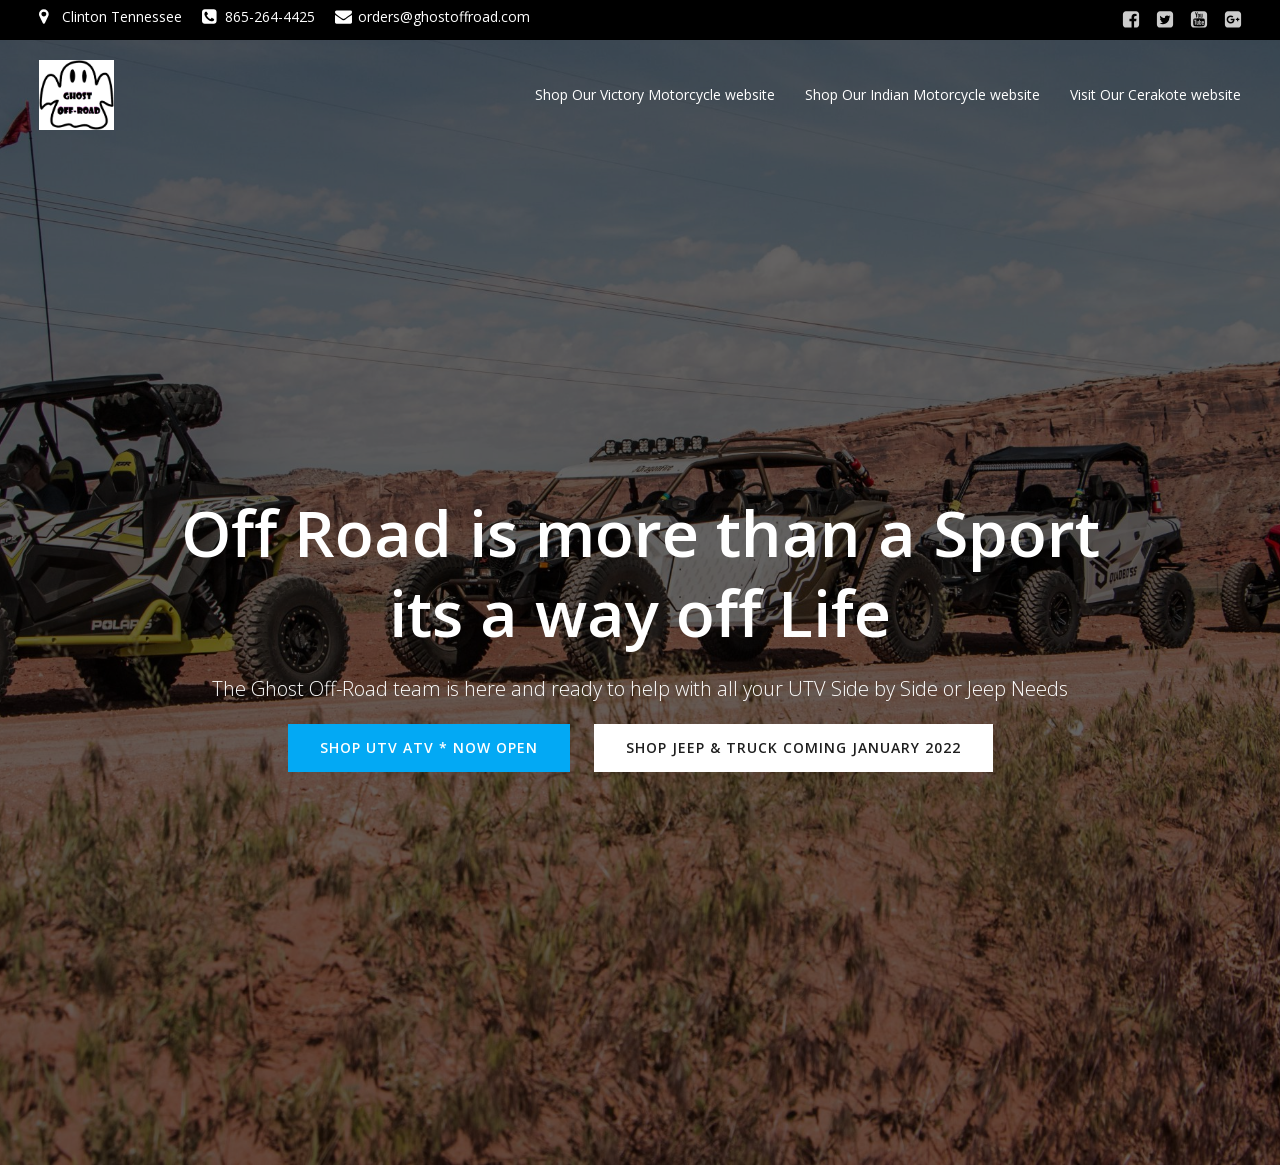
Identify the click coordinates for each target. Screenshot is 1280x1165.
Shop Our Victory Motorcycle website (655, 94)
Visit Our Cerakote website (1155, 94)
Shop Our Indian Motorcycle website (922, 94)
